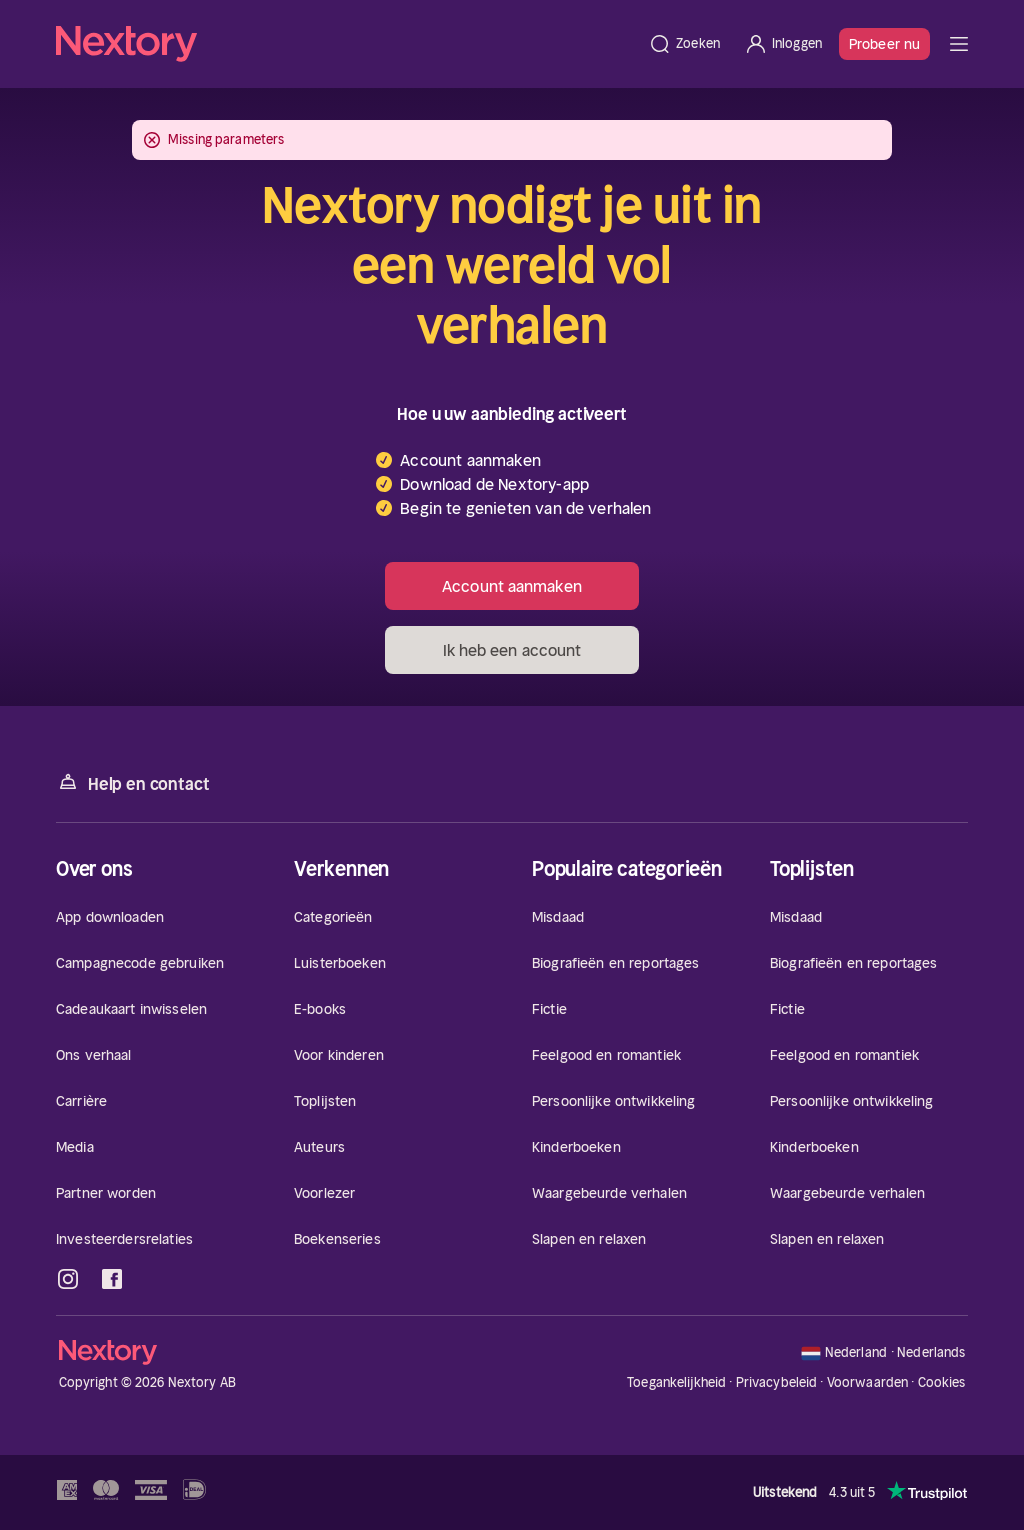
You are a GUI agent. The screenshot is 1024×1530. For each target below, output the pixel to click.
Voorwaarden (867, 1382)
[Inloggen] (783, 44)
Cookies (942, 1383)
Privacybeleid (777, 1382)
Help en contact (132, 782)
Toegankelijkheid (676, 1382)
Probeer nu (884, 44)
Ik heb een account (512, 650)
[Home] (346, 44)
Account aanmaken (512, 586)
